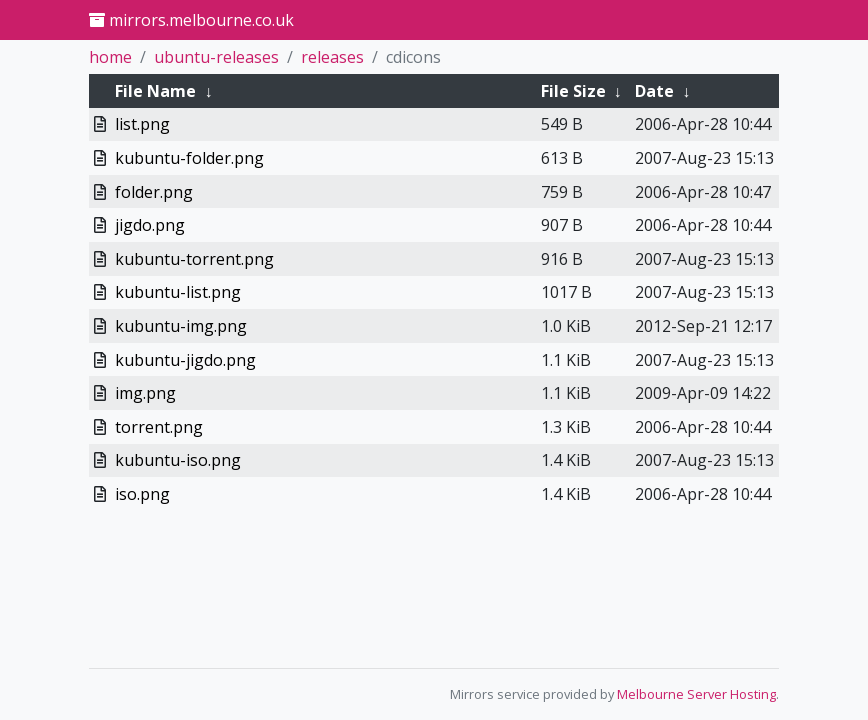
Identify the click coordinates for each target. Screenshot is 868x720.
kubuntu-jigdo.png (185, 360)
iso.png (142, 494)
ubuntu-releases (216, 57)
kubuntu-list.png (178, 292)
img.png (145, 393)
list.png (142, 124)
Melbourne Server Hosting (696, 694)
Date (654, 91)
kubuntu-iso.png (178, 460)
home (110, 57)
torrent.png (159, 427)
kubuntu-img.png (181, 326)
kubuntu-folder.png (189, 158)
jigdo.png (150, 225)
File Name (155, 91)
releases (332, 57)
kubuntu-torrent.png (194, 259)
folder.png (154, 192)
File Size (573, 91)
